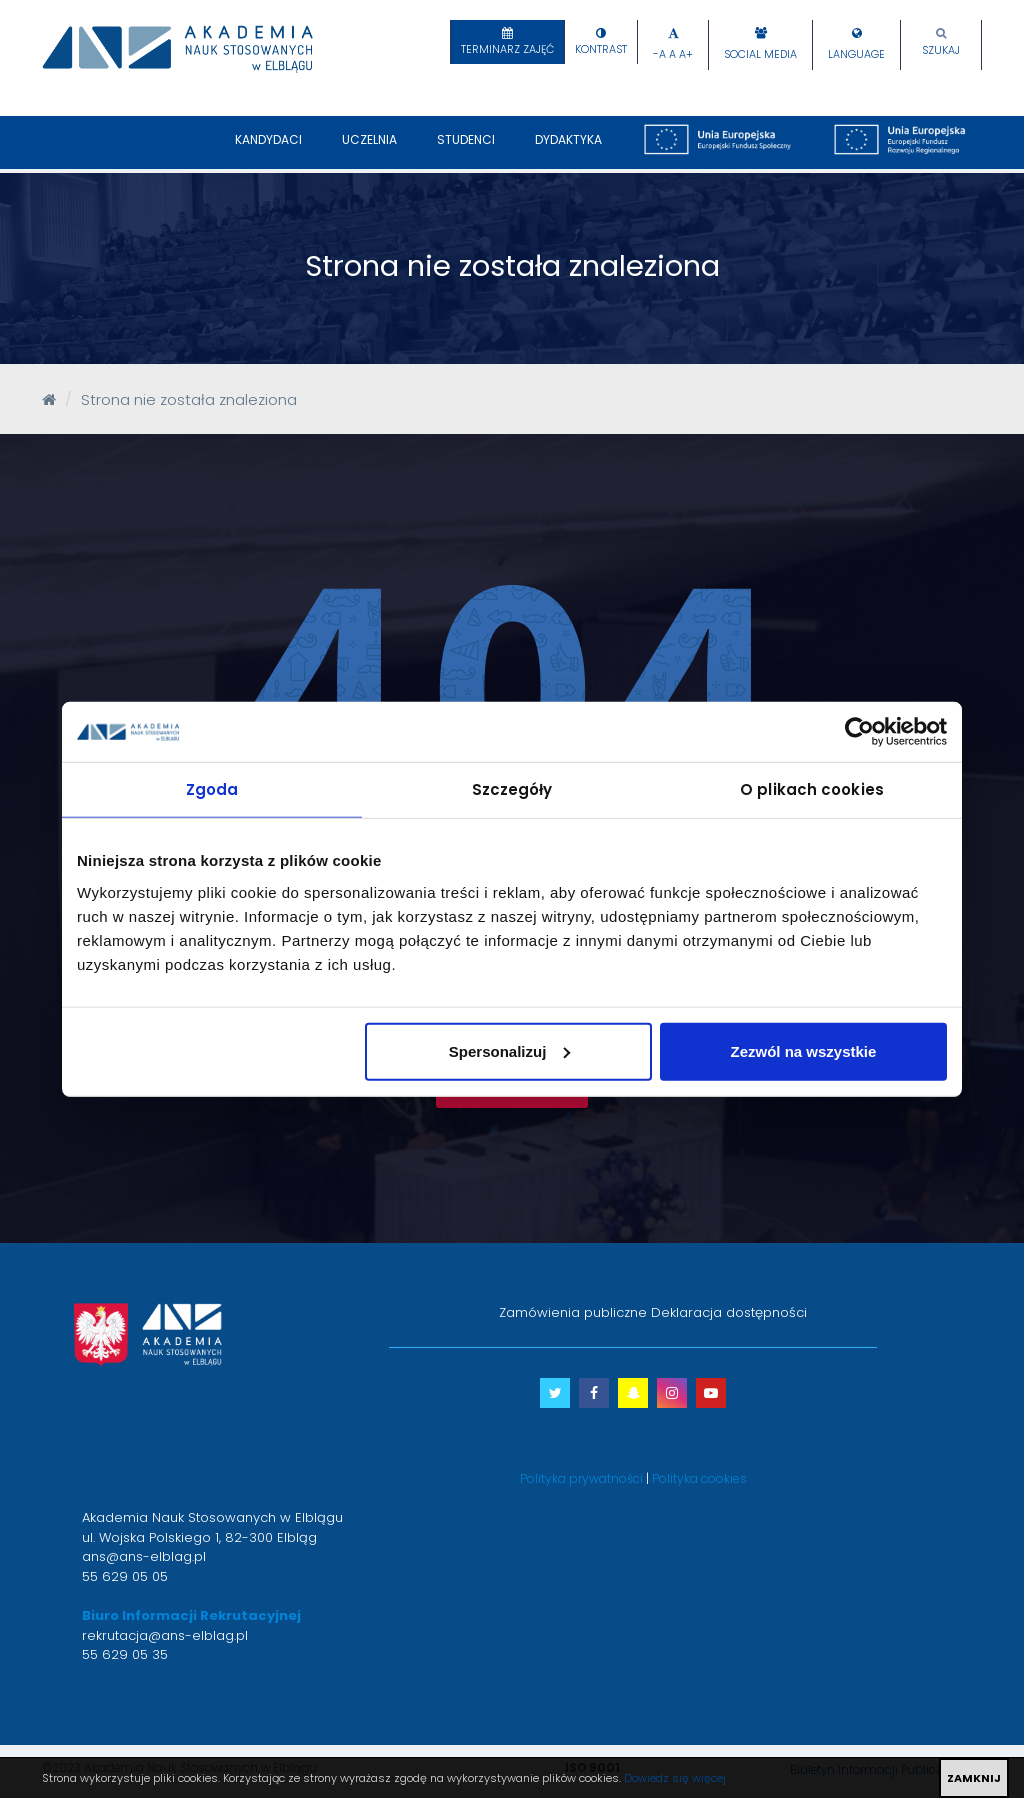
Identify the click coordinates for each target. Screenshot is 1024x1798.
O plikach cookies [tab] (812, 789)
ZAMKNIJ (974, 1778)
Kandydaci (268, 150)
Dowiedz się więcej (675, 1778)
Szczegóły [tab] (512, 789)
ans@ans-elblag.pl (144, 1556)
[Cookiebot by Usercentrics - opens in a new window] (859, 732)
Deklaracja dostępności (729, 1312)
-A (659, 54)
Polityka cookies (699, 1478)
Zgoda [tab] (212, 789)
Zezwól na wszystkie (804, 1050)
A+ (686, 54)
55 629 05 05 (125, 1576)
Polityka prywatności (581, 1478)
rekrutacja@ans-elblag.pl (165, 1635)
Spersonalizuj (510, 1050)
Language (856, 54)
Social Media (760, 54)
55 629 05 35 (125, 1654)
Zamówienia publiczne (573, 1312)
